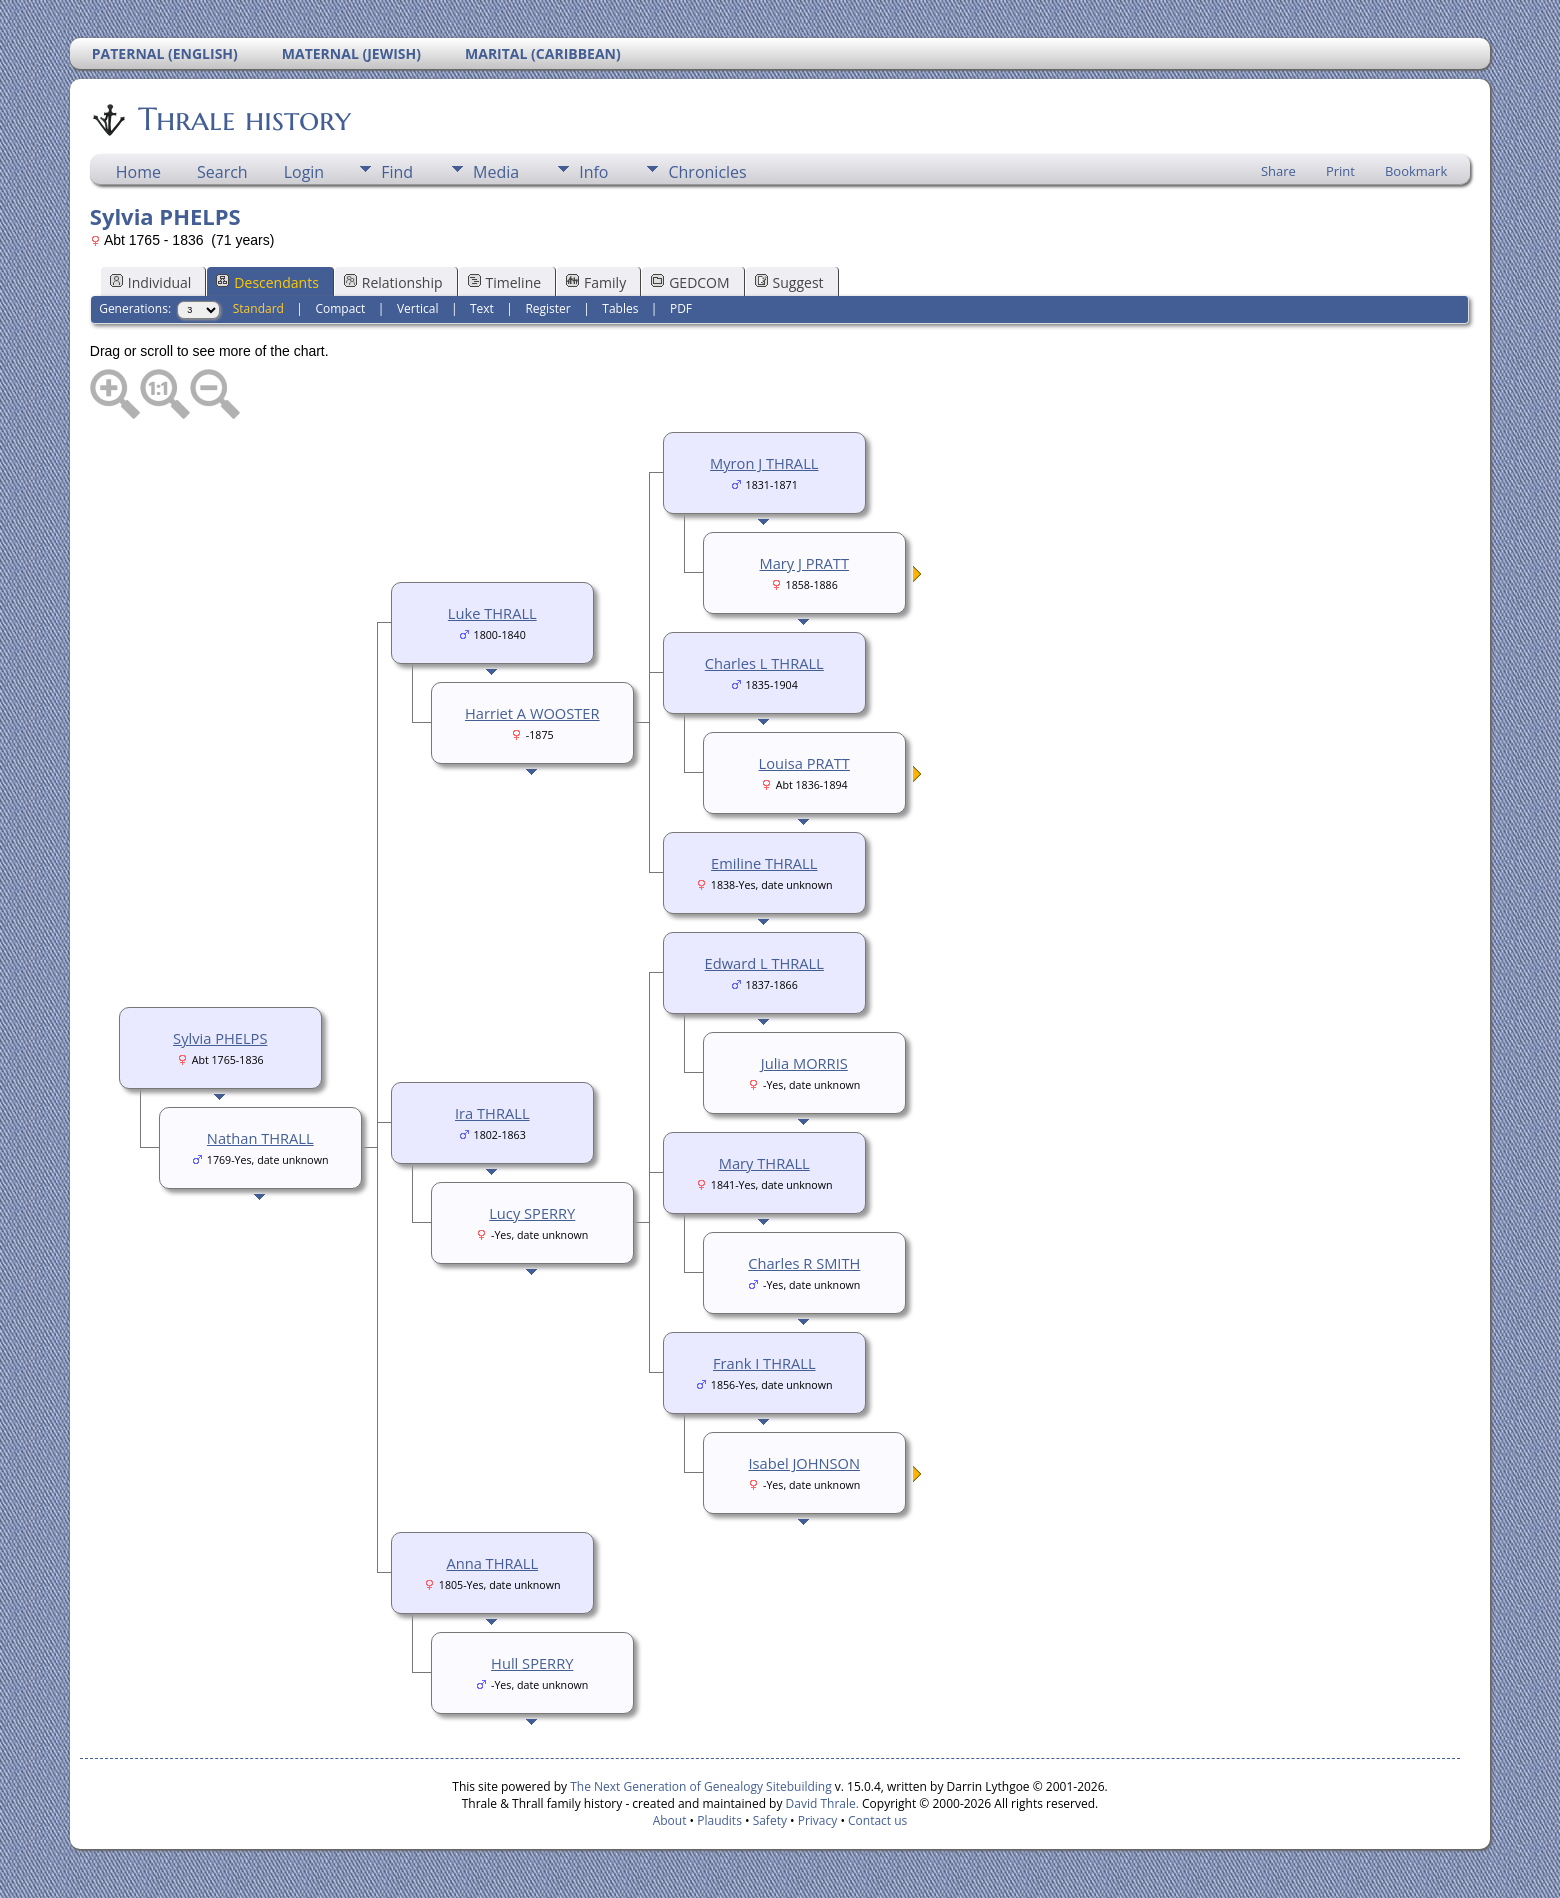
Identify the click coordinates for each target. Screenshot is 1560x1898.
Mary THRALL (764, 1163)
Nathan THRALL (260, 1138)
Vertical (418, 308)
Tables (620, 308)
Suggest (789, 282)
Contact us (877, 1820)
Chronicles (707, 172)
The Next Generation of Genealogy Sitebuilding (701, 1786)
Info (593, 172)
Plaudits (719, 1820)
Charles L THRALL (764, 663)
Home (138, 172)
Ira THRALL (492, 1113)
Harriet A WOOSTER (532, 713)
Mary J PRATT (804, 563)
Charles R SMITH (804, 1263)
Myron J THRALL (764, 463)
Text (482, 308)
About (670, 1820)
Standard (258, 308)
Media (496, 172)
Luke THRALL (492, 613)
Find (397, 172)
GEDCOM (690, 282)
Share (1278, 171)
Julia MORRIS (804, 1063)
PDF (681, 308)
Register (547, 308)
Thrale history (243, 119)
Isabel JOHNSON (804, 1463)
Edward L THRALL (764, 963)
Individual (151, 282)
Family (596, 282)
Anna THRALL (492, 1563)
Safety (770, 1820)
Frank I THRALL (764, 1363)
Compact (340, 308)
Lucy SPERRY (532, 1213)
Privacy (818, 1820)
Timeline (505, 282)
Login (304, 172)
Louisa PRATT (804, 763)
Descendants (267, 282)
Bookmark (1416, 171)
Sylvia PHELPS (220, 1038)
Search (222, 172)
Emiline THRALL (764, 863)
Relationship (393, 282)
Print (1340, 171)
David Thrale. (820, 1803)
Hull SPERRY (532, 1663)
